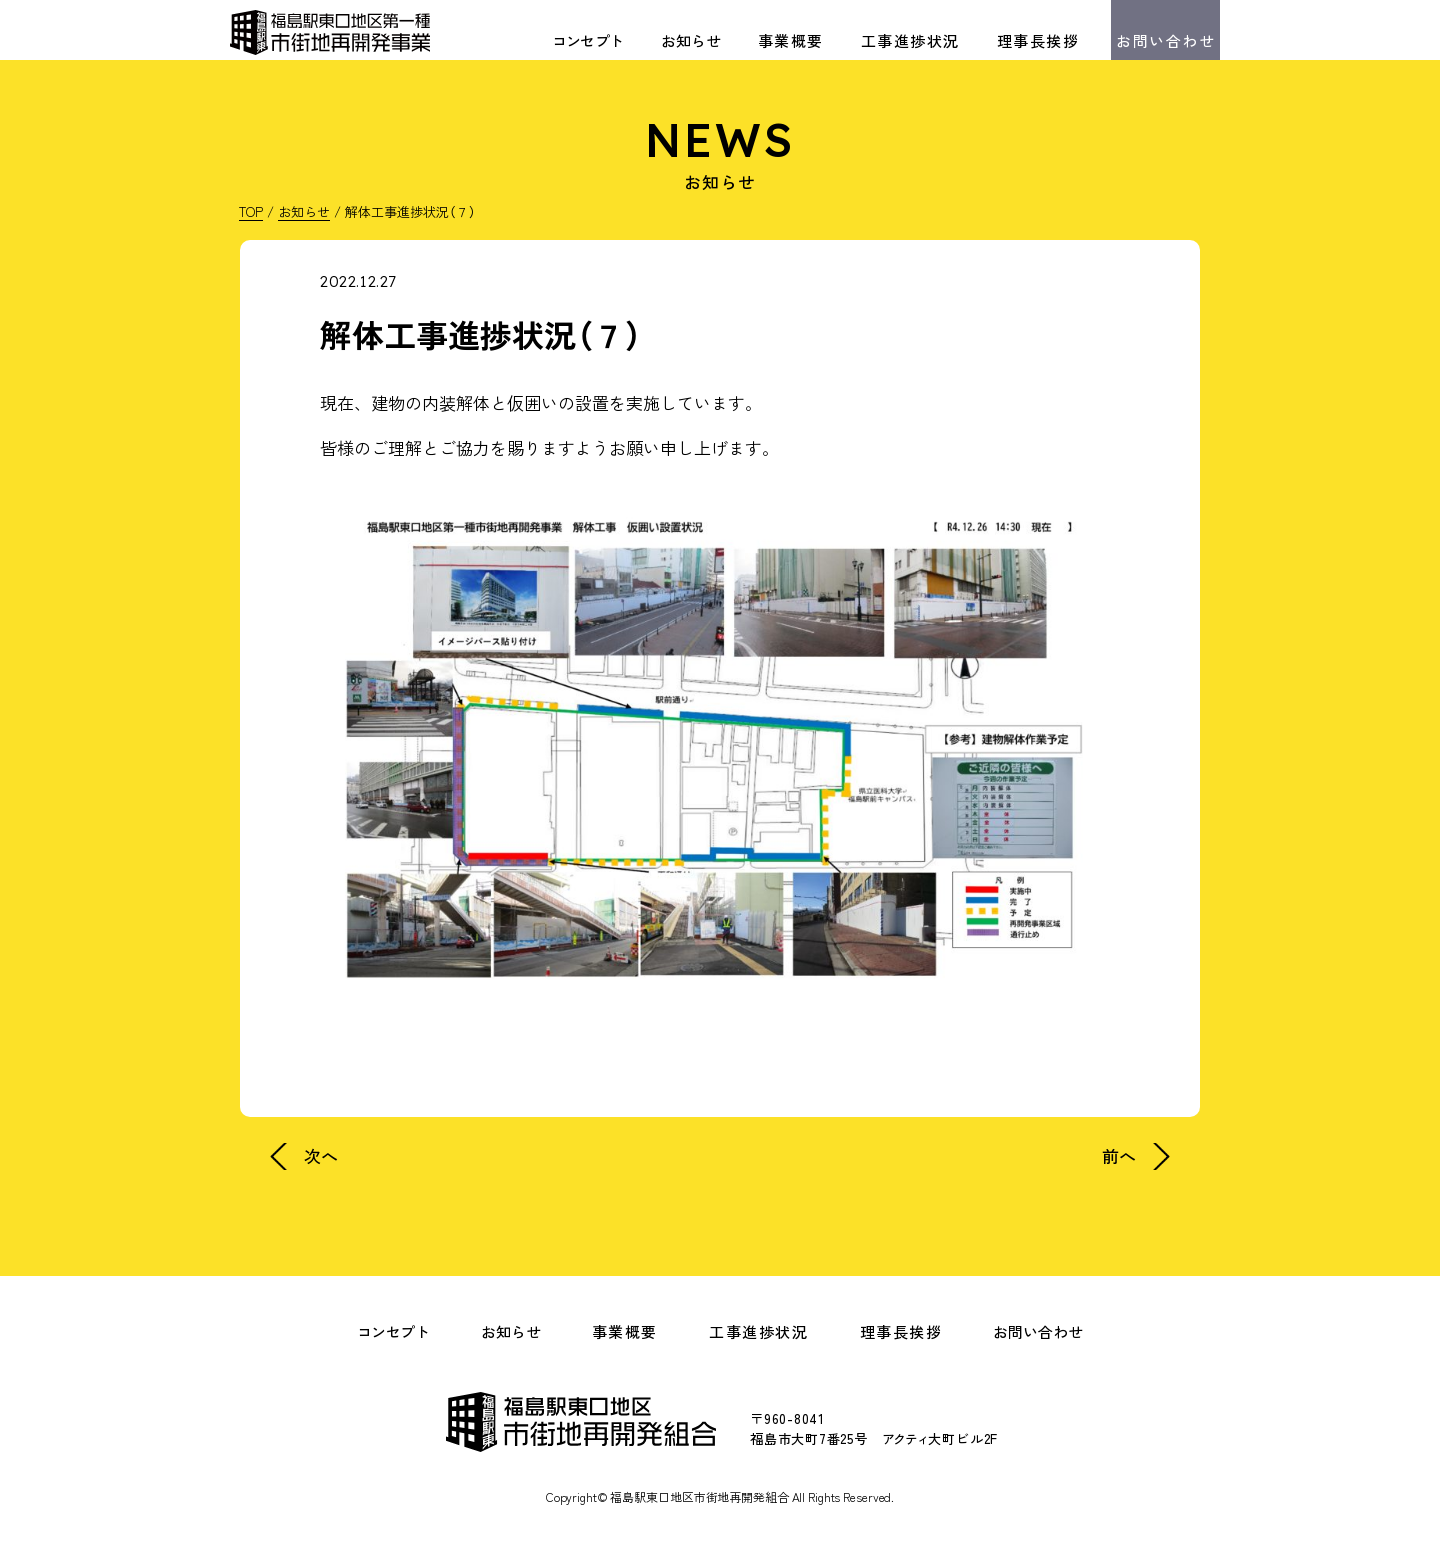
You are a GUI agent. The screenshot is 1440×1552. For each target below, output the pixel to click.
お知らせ (691, 40)
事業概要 (791, 40)
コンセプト (588, 40)
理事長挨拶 (1038, 40)
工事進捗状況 (910, 40)
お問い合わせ (1165, 40)
